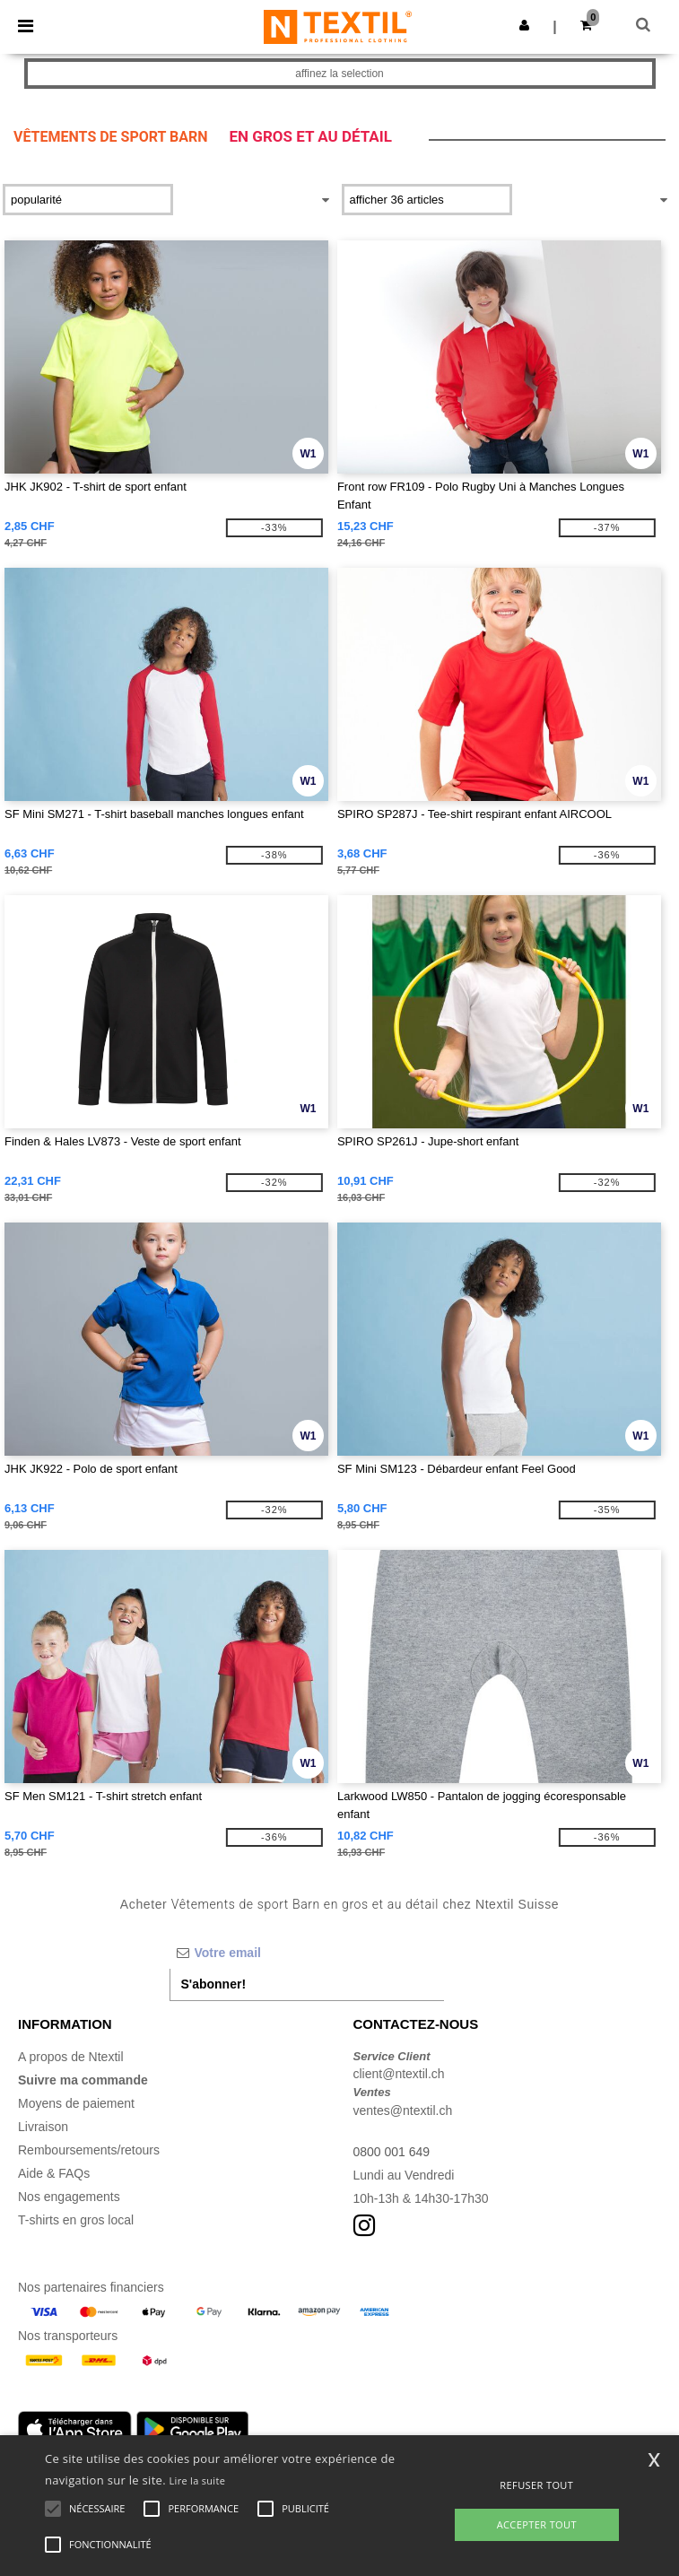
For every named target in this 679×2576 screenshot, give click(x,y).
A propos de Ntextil (71, 2056)
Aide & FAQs (54, 2173)
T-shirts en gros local (76, 2220)
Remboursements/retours (89, 2150)
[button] (524, 25)
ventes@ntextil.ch (403, 2110)
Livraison (43, 2126)
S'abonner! (214, 1984)
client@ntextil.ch (399, 2074)
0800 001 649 (392, 2152)
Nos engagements (69, 2196)
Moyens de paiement (76, 2103)
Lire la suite (198, 2480)
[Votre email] (307, 1952)
